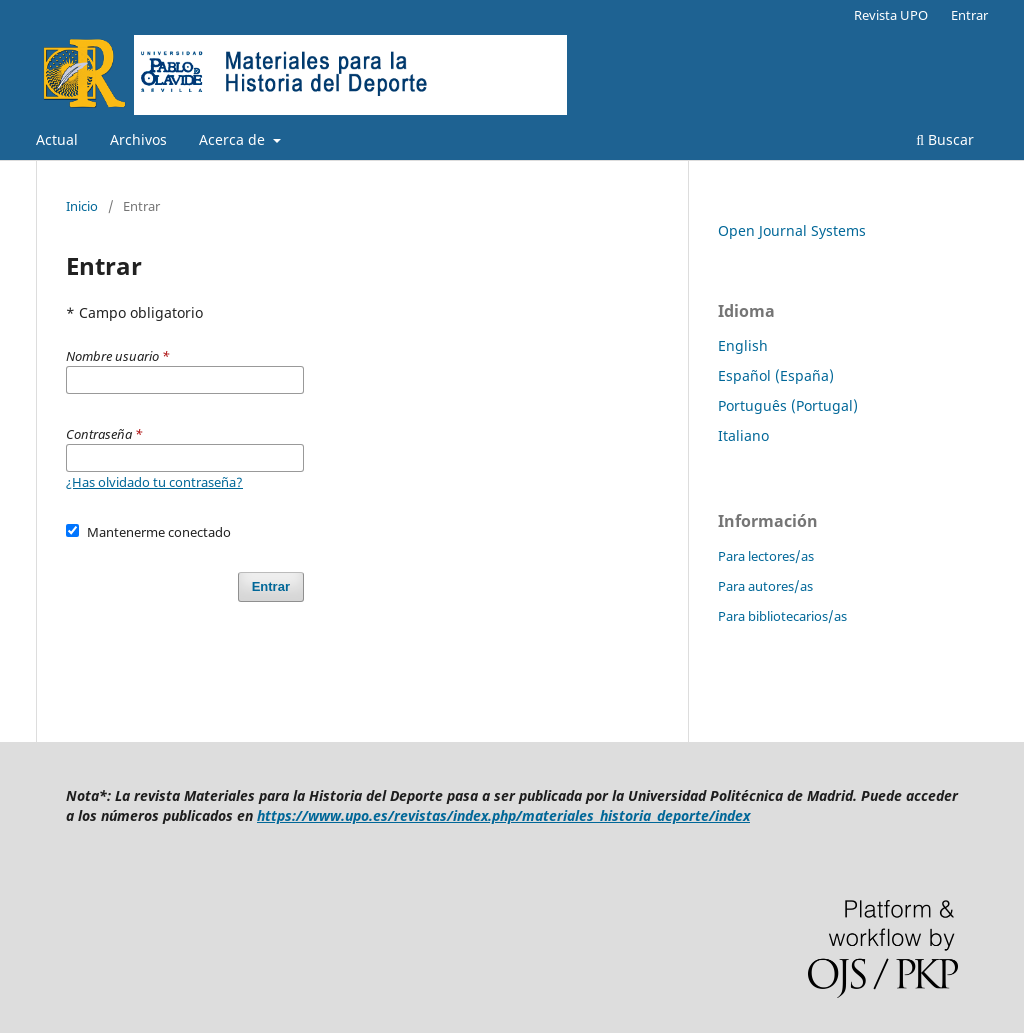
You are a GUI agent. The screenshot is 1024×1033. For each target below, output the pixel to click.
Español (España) (776, 375)
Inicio (82, 206)
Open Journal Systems (792, 230)
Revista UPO (891, 15)
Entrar (969, 15)
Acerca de (234, 139)
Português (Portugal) (788, 405)
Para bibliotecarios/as (782, 616)
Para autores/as (765, 586)
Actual (57, 139)
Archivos (138, 139)
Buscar (945, 139)
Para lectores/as (766, 556)
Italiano (743, 435)
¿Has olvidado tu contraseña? (154, 482)
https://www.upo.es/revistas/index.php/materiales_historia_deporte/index (503, 815)
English (743, 345)
